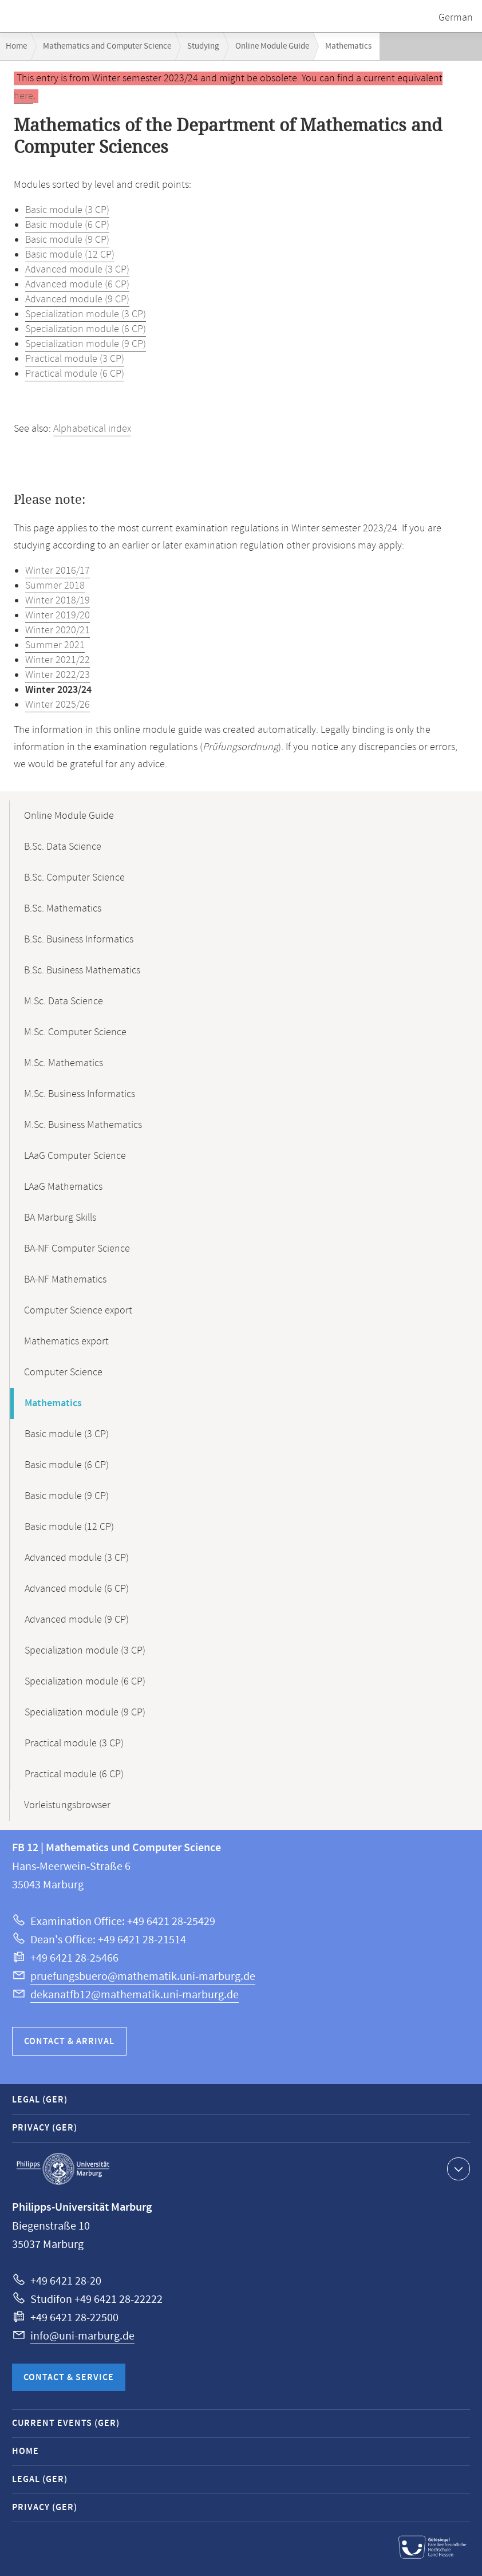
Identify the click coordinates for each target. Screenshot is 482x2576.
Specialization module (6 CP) (85, 329)
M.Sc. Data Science (63, 1001)
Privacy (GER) (44, 2128)
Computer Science (63, 1372)
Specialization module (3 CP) (85, 314)
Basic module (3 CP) (67, 210)
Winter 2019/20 (57, 615)
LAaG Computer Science (75, 1156)
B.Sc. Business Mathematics (82, 970)
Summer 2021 (55, 645)
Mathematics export (66, 1341)
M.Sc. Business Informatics (79, 1094)
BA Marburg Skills (60, 1218)
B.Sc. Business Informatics (78, 939)
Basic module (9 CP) (67, 240)
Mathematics (53, 1403)
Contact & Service (68, 2378)
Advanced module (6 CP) (77, 284)
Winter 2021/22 (57, 660)
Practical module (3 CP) (74, 359)
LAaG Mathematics (63, 1187)
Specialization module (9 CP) (85, 344)
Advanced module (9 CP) (77, 299)
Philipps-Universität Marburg (63, 2169)
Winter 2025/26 (57, 705)
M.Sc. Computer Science (75, 1032)
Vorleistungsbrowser (67, 1805)
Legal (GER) (40, 2100)
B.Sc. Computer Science (74, 878)
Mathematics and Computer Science (107, 46)
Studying (203, 46)
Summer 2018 (55, 586)
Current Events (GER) (66, 2423)
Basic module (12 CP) (69, 255)
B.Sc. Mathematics (62, 909)
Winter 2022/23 (57, 675)
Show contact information (457, 2168)
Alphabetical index (92, 429)
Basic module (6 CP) (67, 225)
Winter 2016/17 (57, 571)
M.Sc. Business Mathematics (83, 1125)
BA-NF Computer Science (77, 1249)
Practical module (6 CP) (74, 374)
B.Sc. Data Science (62, 847)
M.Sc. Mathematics (63, 1063)
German (455, 18)
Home (16, 46)
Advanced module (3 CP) (77, 270)
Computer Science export (78, 1310)
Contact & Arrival (69, 2041)
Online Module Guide (272, 46)
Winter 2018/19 (57, 600)
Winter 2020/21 (57, 630)
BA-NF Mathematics (65, 1280)
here (23, 96)
